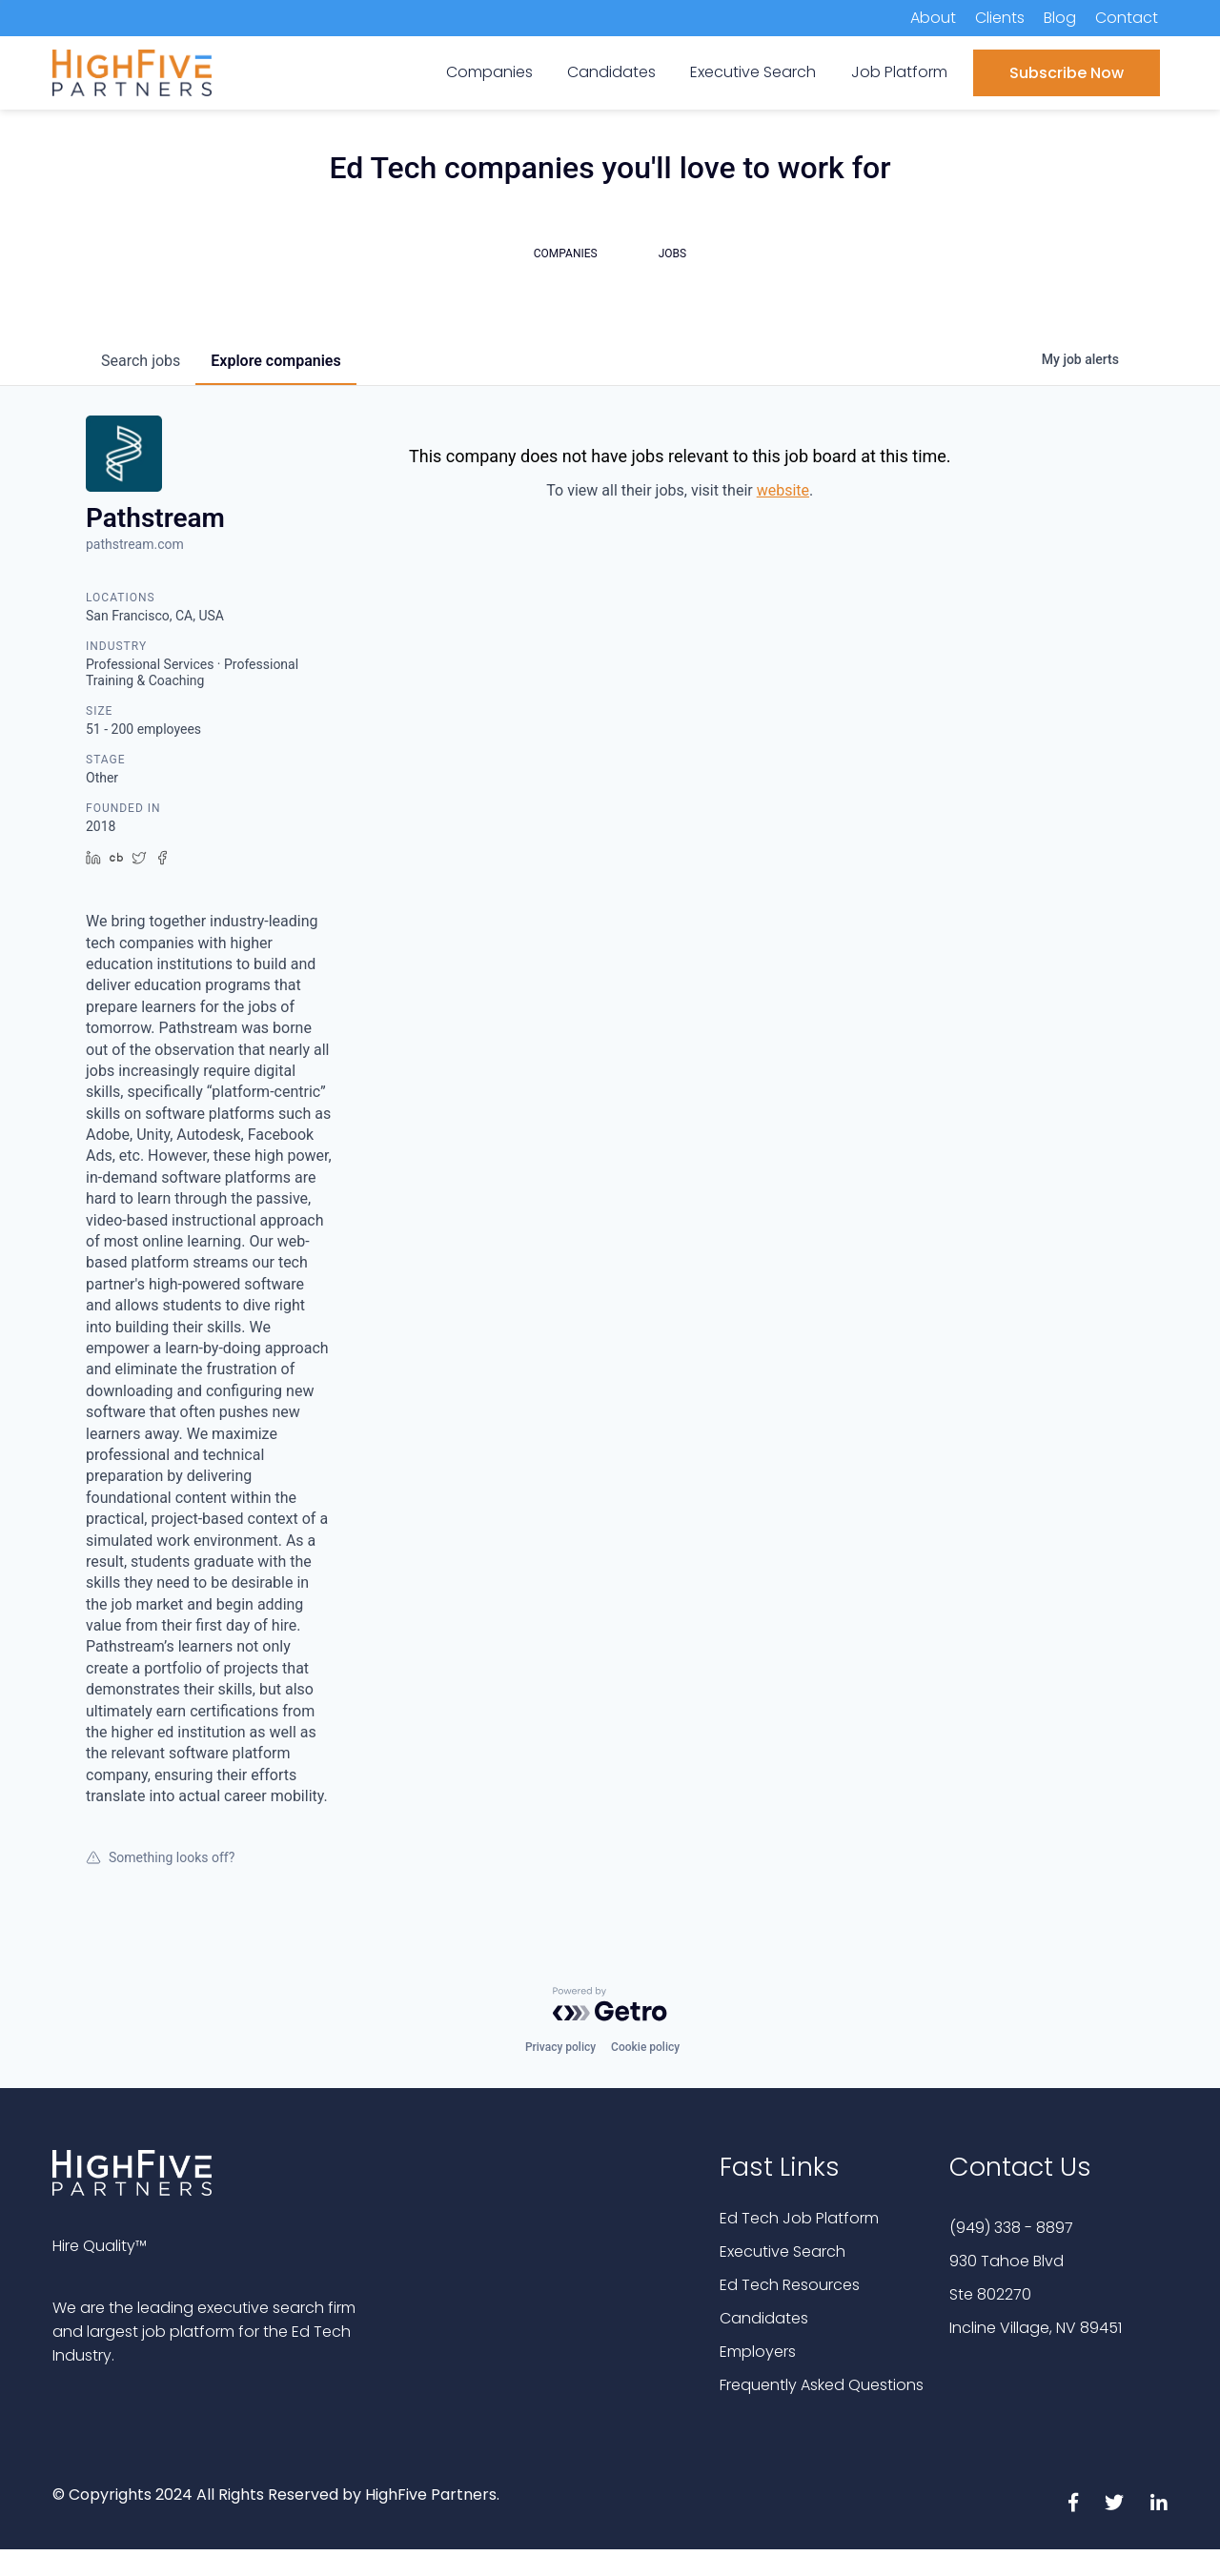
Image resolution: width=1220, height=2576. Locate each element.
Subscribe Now (1066, 73)
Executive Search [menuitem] (753, 72)
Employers (758, 2352)
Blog (1060, 18)
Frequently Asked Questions (822, 2385)
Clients (1000, 18)
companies (275, 361)
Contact (1126, 18)
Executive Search (782, 2251)
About (933, 18)
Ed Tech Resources (790, 2285)
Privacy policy (560, 2047)
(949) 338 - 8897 (1011, 2228)
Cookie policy (645, 2047)
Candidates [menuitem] (611, 72)
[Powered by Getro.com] (610, 2004)
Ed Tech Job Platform (799, 2218)
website (783, 490)
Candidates (764, 2318)
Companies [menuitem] (489, 72)
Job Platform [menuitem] (899, 72)
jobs (140, 361)
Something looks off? (160, 1857)
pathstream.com (135, 544)
